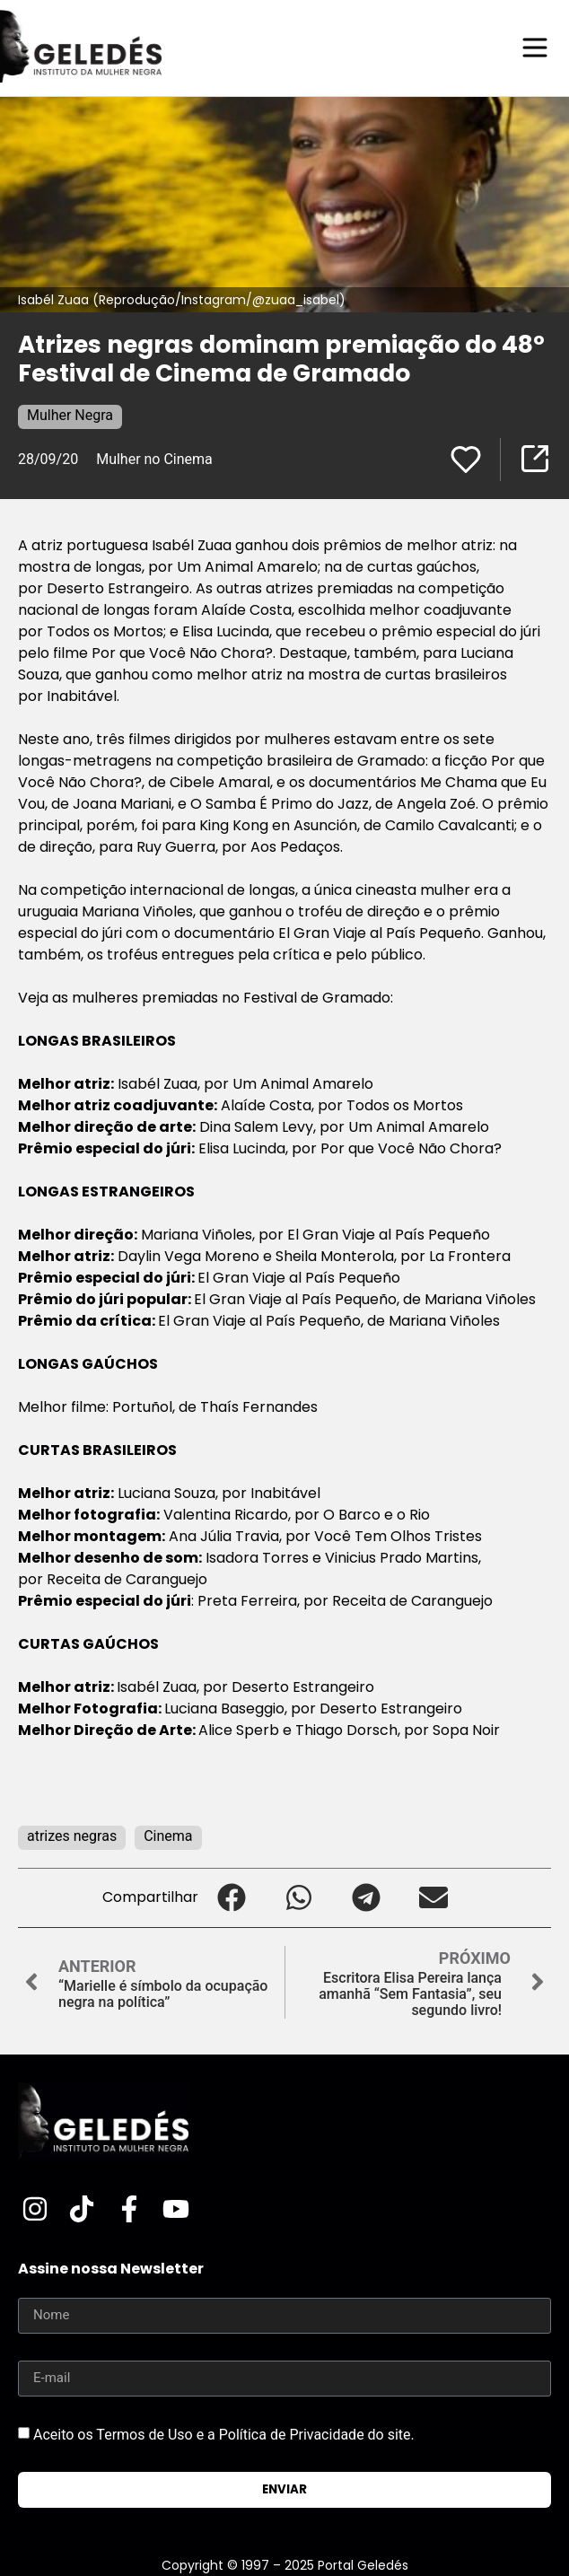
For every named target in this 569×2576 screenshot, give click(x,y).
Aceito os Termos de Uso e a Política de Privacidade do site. (224, 2433)
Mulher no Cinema (154, 459)
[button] (232, 1898)
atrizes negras (72, 1835)
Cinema (168, 1835)
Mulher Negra (70, 415)
